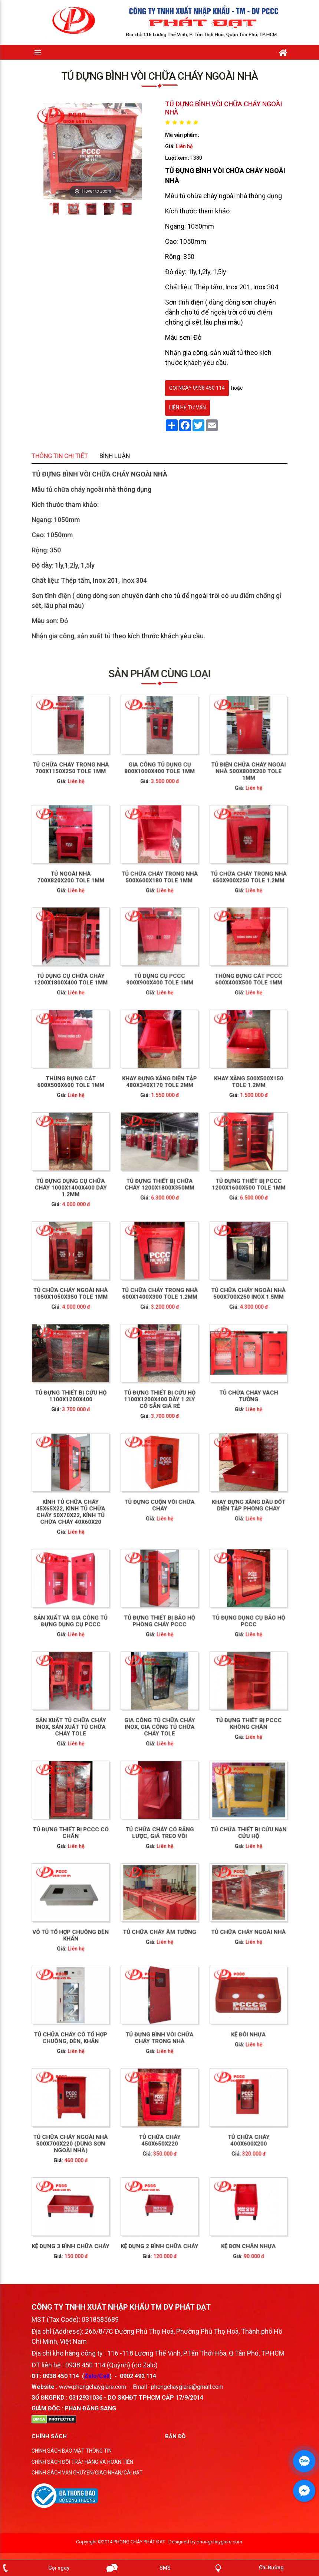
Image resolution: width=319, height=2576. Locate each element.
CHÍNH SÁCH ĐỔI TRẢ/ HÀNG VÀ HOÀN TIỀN (82, 2469)
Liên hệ (184, 146)
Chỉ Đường (271, 2567)
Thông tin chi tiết (129, 523)
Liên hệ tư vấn (187, 408)
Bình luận (145, 523)
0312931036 (85, 2404)
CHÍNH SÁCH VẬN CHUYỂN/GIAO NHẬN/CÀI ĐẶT (87, 2479)
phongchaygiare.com (219, 2548)
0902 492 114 (138, 2382)
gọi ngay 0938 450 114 (197, 388)
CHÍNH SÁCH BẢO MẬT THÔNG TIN (72, 2457)
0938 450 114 (61, 2382)
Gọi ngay (58, 2568)
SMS (165, 2568)
